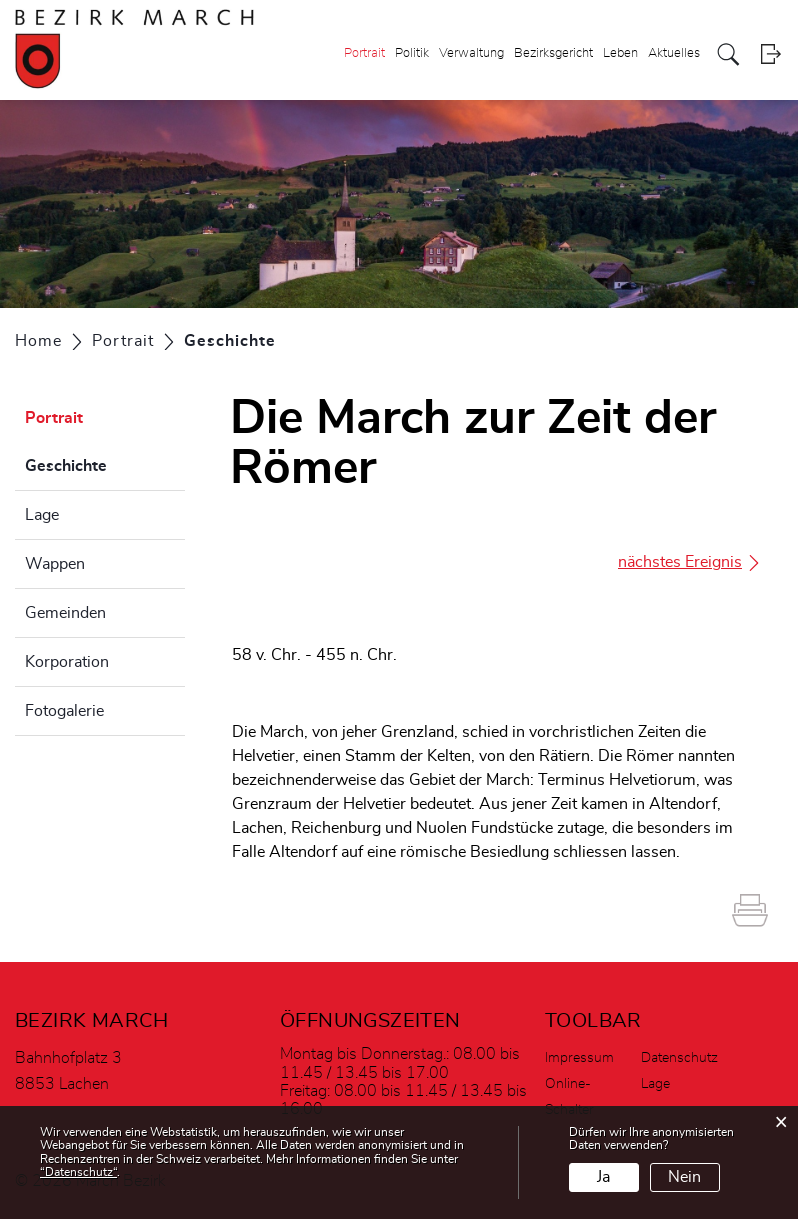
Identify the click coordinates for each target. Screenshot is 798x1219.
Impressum (579, 1058)
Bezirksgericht (553, 53)
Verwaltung (471, 53)
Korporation (67, 662)
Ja (603, 1177)
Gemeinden (65, 613)
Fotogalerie (64, 711)
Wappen (55, 564)
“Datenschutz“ (78, 1172)
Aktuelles (674, 53)
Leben (620, 53)
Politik (412, 53)
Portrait (364, 53)
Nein (684, 1177)
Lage (42, 515)
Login (770, 54)
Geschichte (105, 463)
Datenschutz (679, 1058)
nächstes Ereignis (690, 562)
